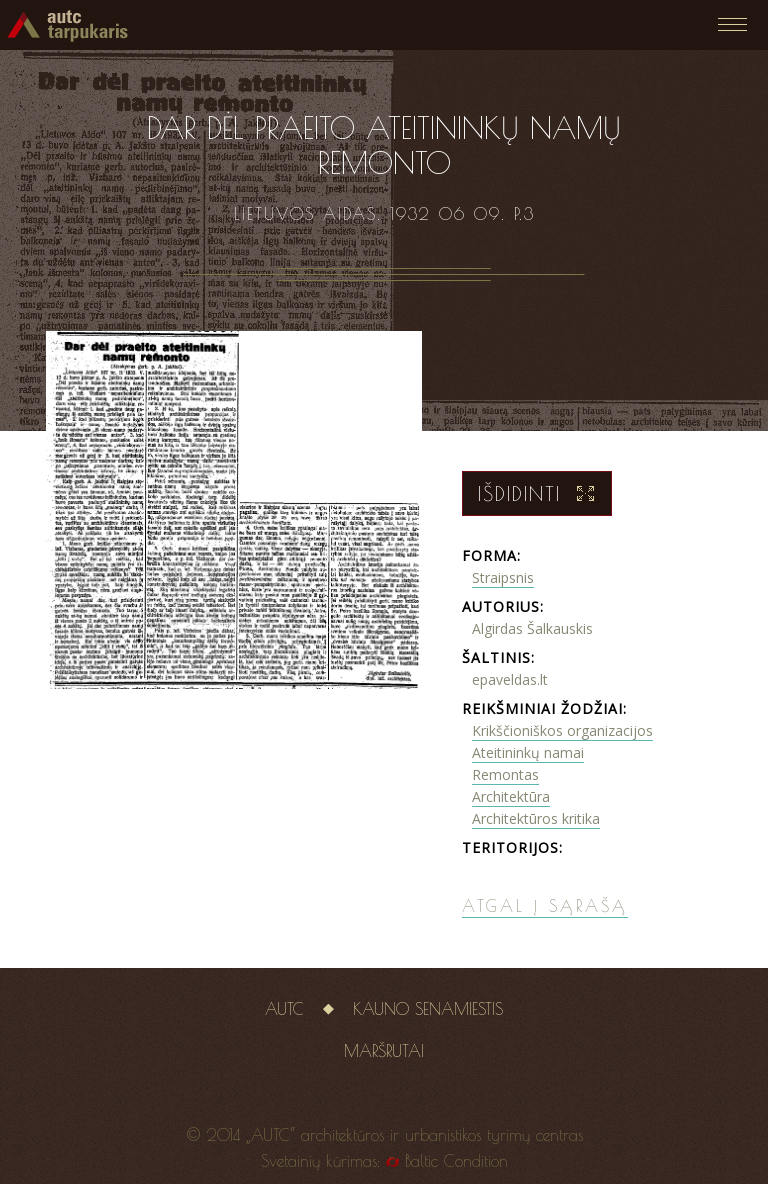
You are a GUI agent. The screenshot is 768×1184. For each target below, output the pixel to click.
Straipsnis (503, 577)
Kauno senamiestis (428, 1009)
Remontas (505, 774)
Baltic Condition (456, 1161)
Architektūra (511, 796)
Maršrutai (384, 1051)
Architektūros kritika (536, 818)
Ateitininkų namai (528, 752)
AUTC (284, 1009)
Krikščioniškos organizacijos (562, 730)
